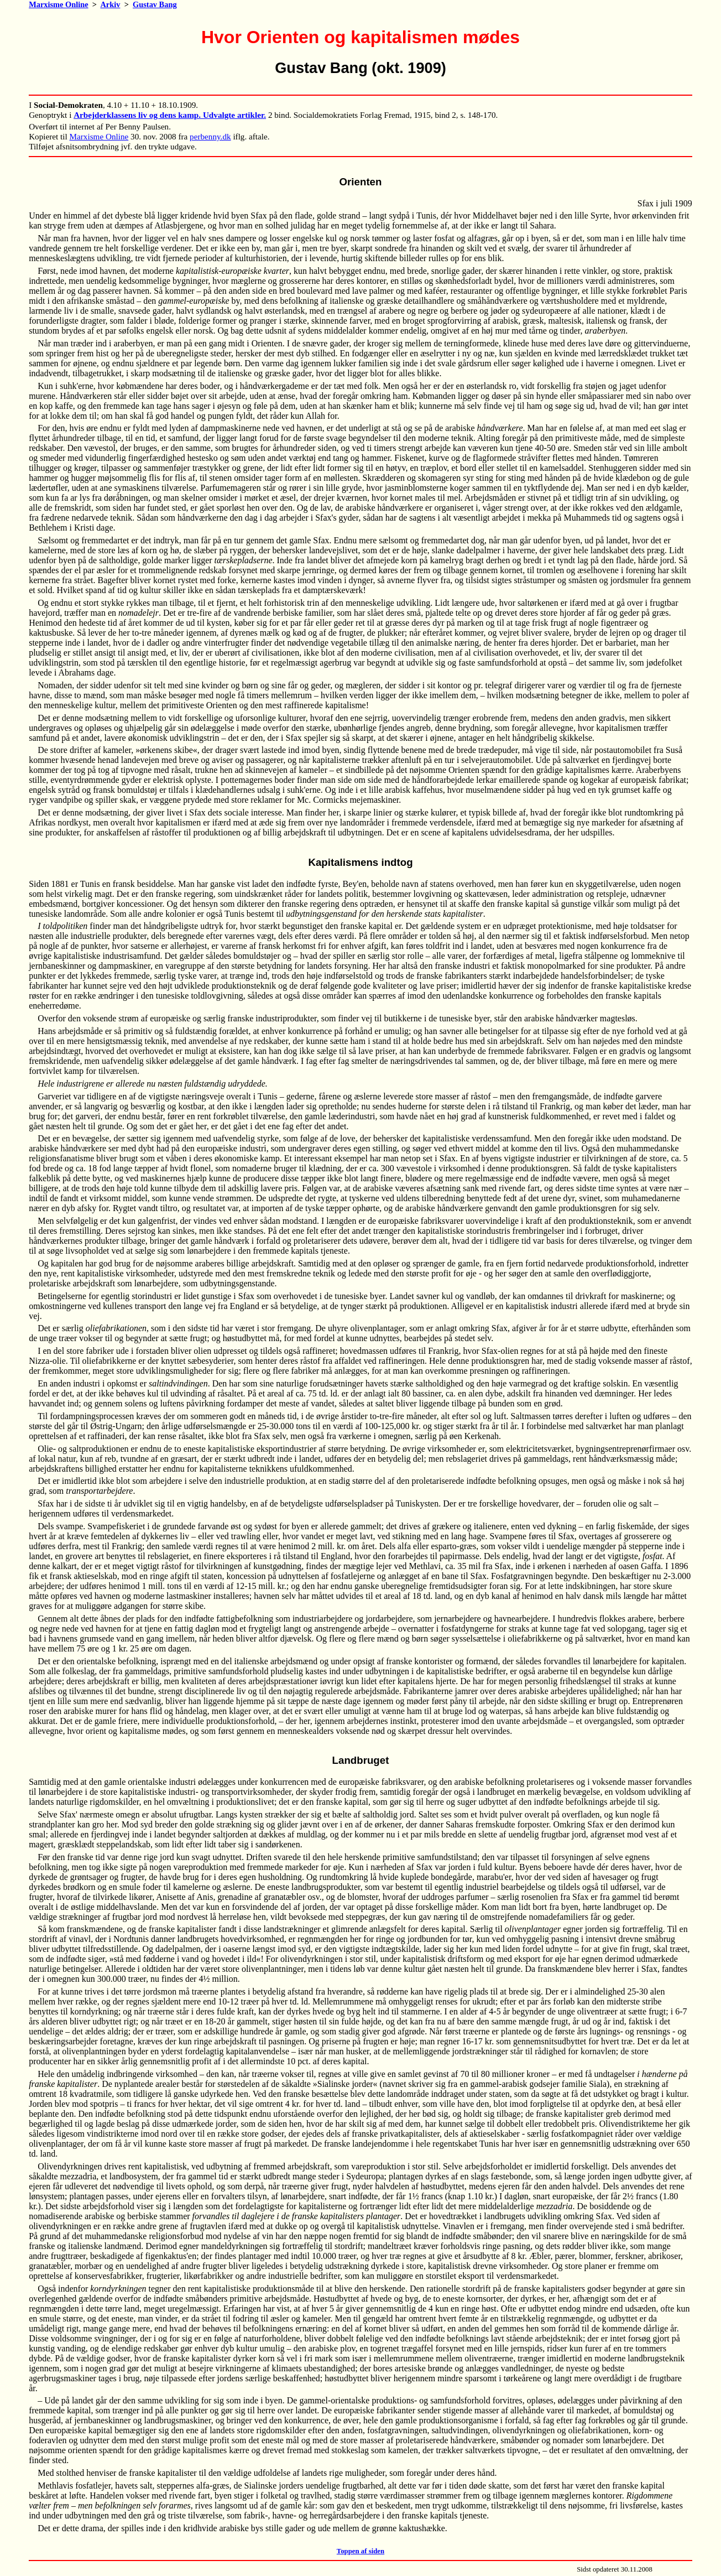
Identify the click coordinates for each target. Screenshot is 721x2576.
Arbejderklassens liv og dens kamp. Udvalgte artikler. (170, 115)
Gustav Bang (155, 4)
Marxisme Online (58, 4)
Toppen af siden (360, 2551)
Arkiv (110, 4)
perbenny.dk (210, 136)
